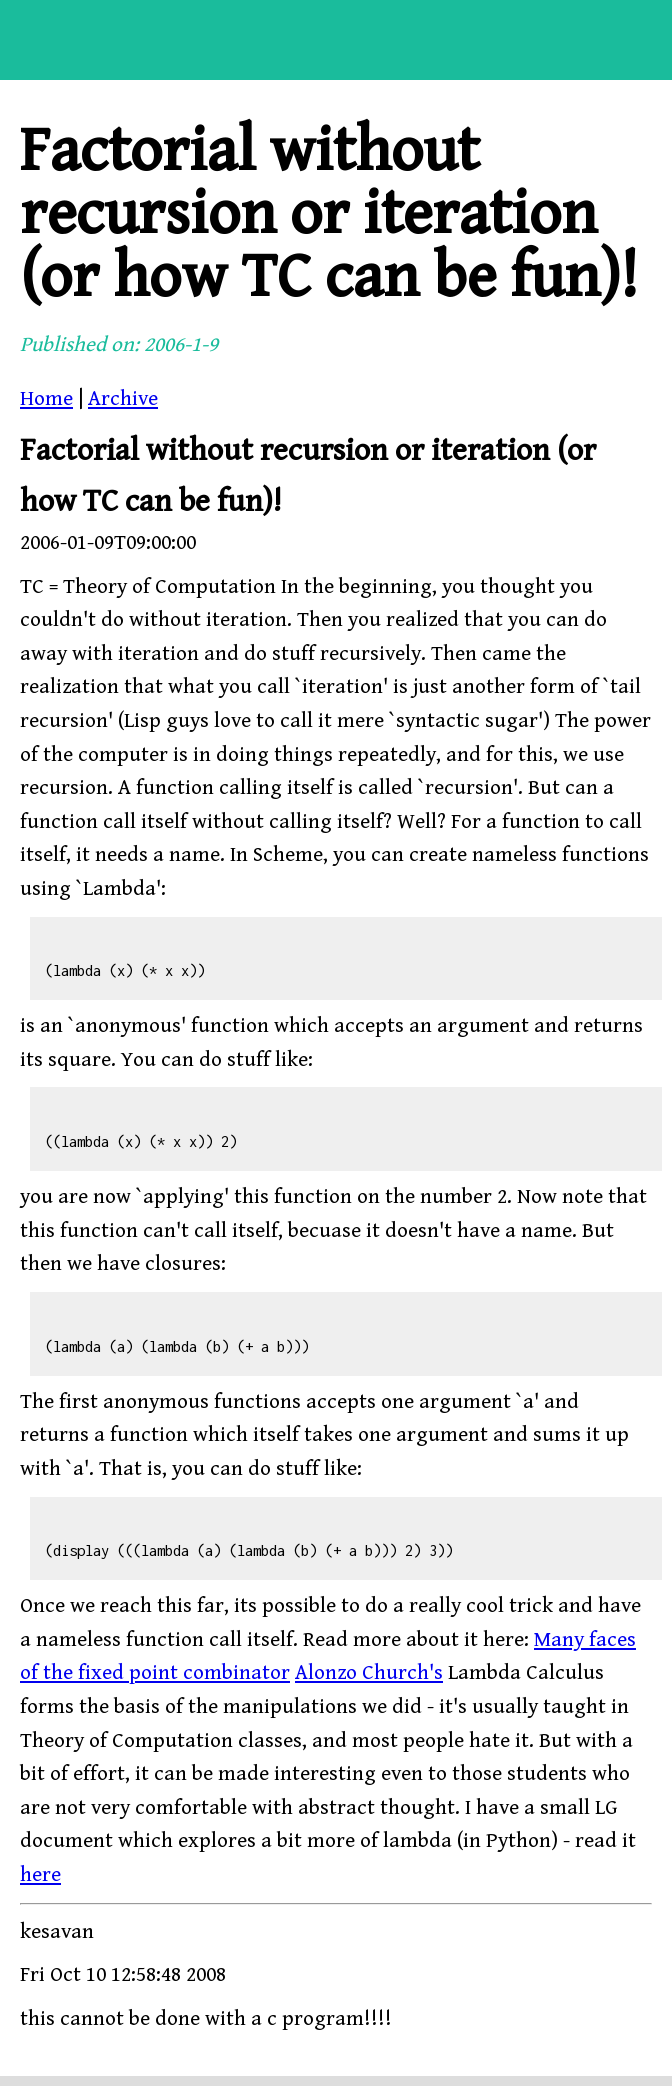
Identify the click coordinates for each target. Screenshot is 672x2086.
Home (46, 399)
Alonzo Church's (369, 1673)
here (40, 1875)
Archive (123, 399)
